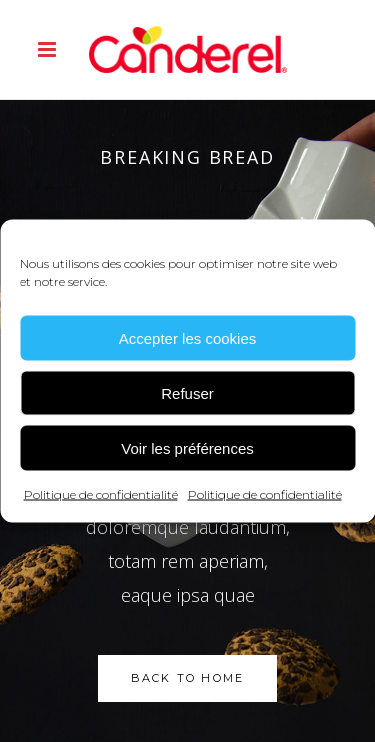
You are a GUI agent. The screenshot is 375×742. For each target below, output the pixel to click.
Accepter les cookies (188, 337)
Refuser (187, 392)
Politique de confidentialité (101, 494)
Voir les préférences (187, 447)
